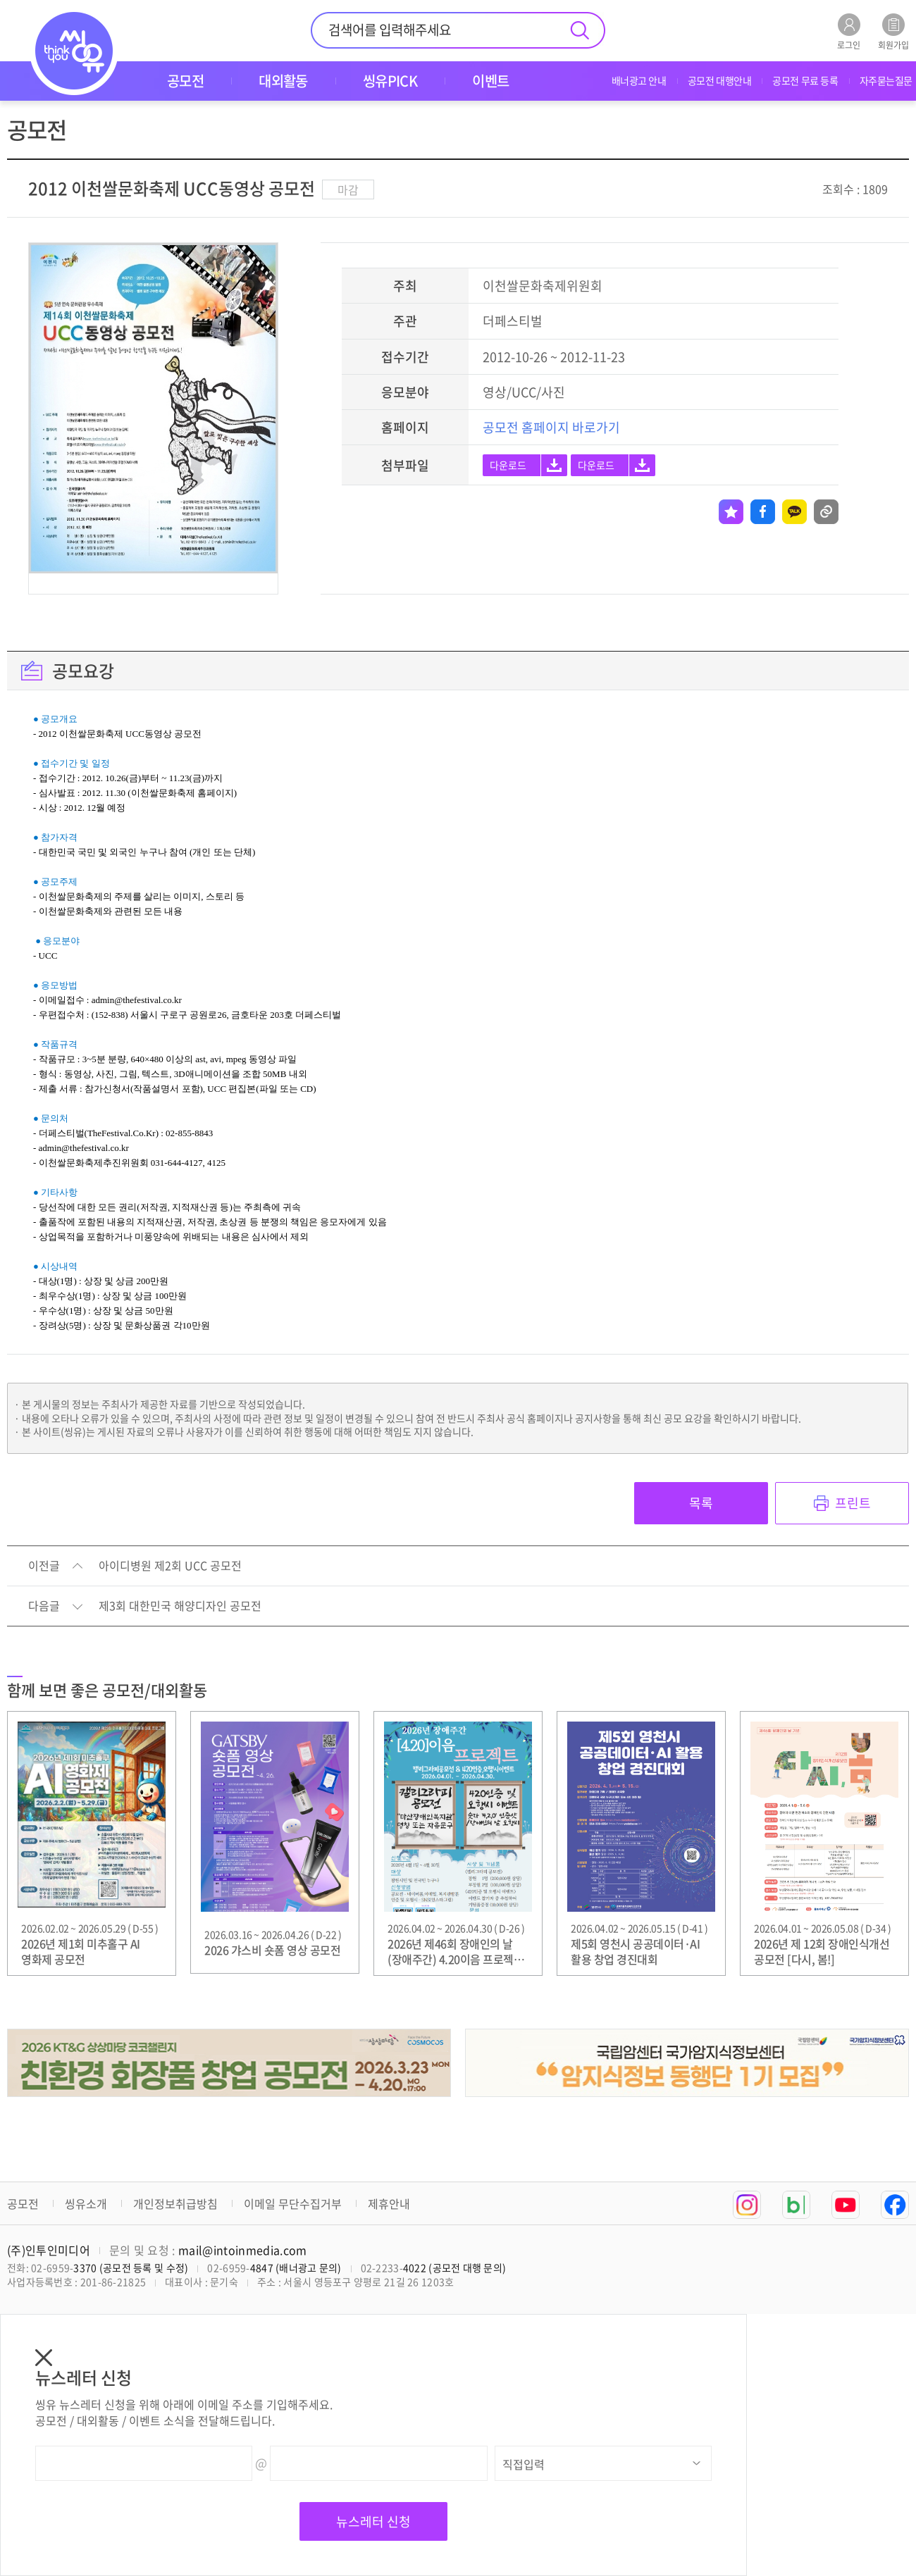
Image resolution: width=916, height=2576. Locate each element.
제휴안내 (389, 2203)
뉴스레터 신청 (373, 2521)
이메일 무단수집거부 (293, 2203)
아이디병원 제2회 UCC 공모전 (170, 1566)
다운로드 (508, 465)
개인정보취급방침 (175, 2203)
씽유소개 (86, 2203)
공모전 (23, 2203)
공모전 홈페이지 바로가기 (551, 427)
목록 (701, 1502)
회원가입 (893, 31)
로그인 (848, 31)
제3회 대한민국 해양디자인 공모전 (180, 1606)
